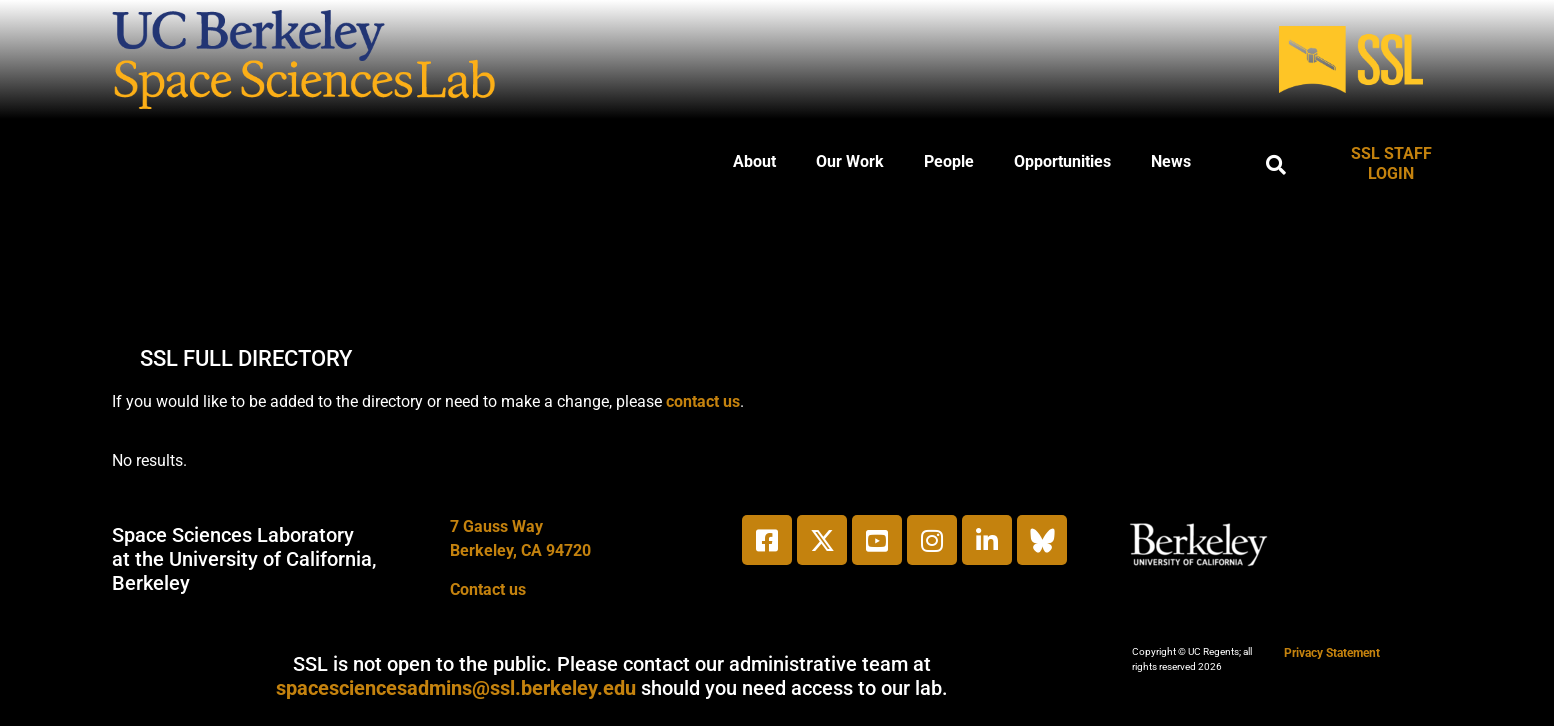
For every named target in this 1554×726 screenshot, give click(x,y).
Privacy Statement (1332, 653)
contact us (703, 401)
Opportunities (1062, 161)
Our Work (850, 161)
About (754, 161)
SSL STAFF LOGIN (1391, 163)
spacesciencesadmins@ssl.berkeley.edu (456, 688)
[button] (1276, 165)
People (949, 161)
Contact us (488, 589)
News (1171, 161)
